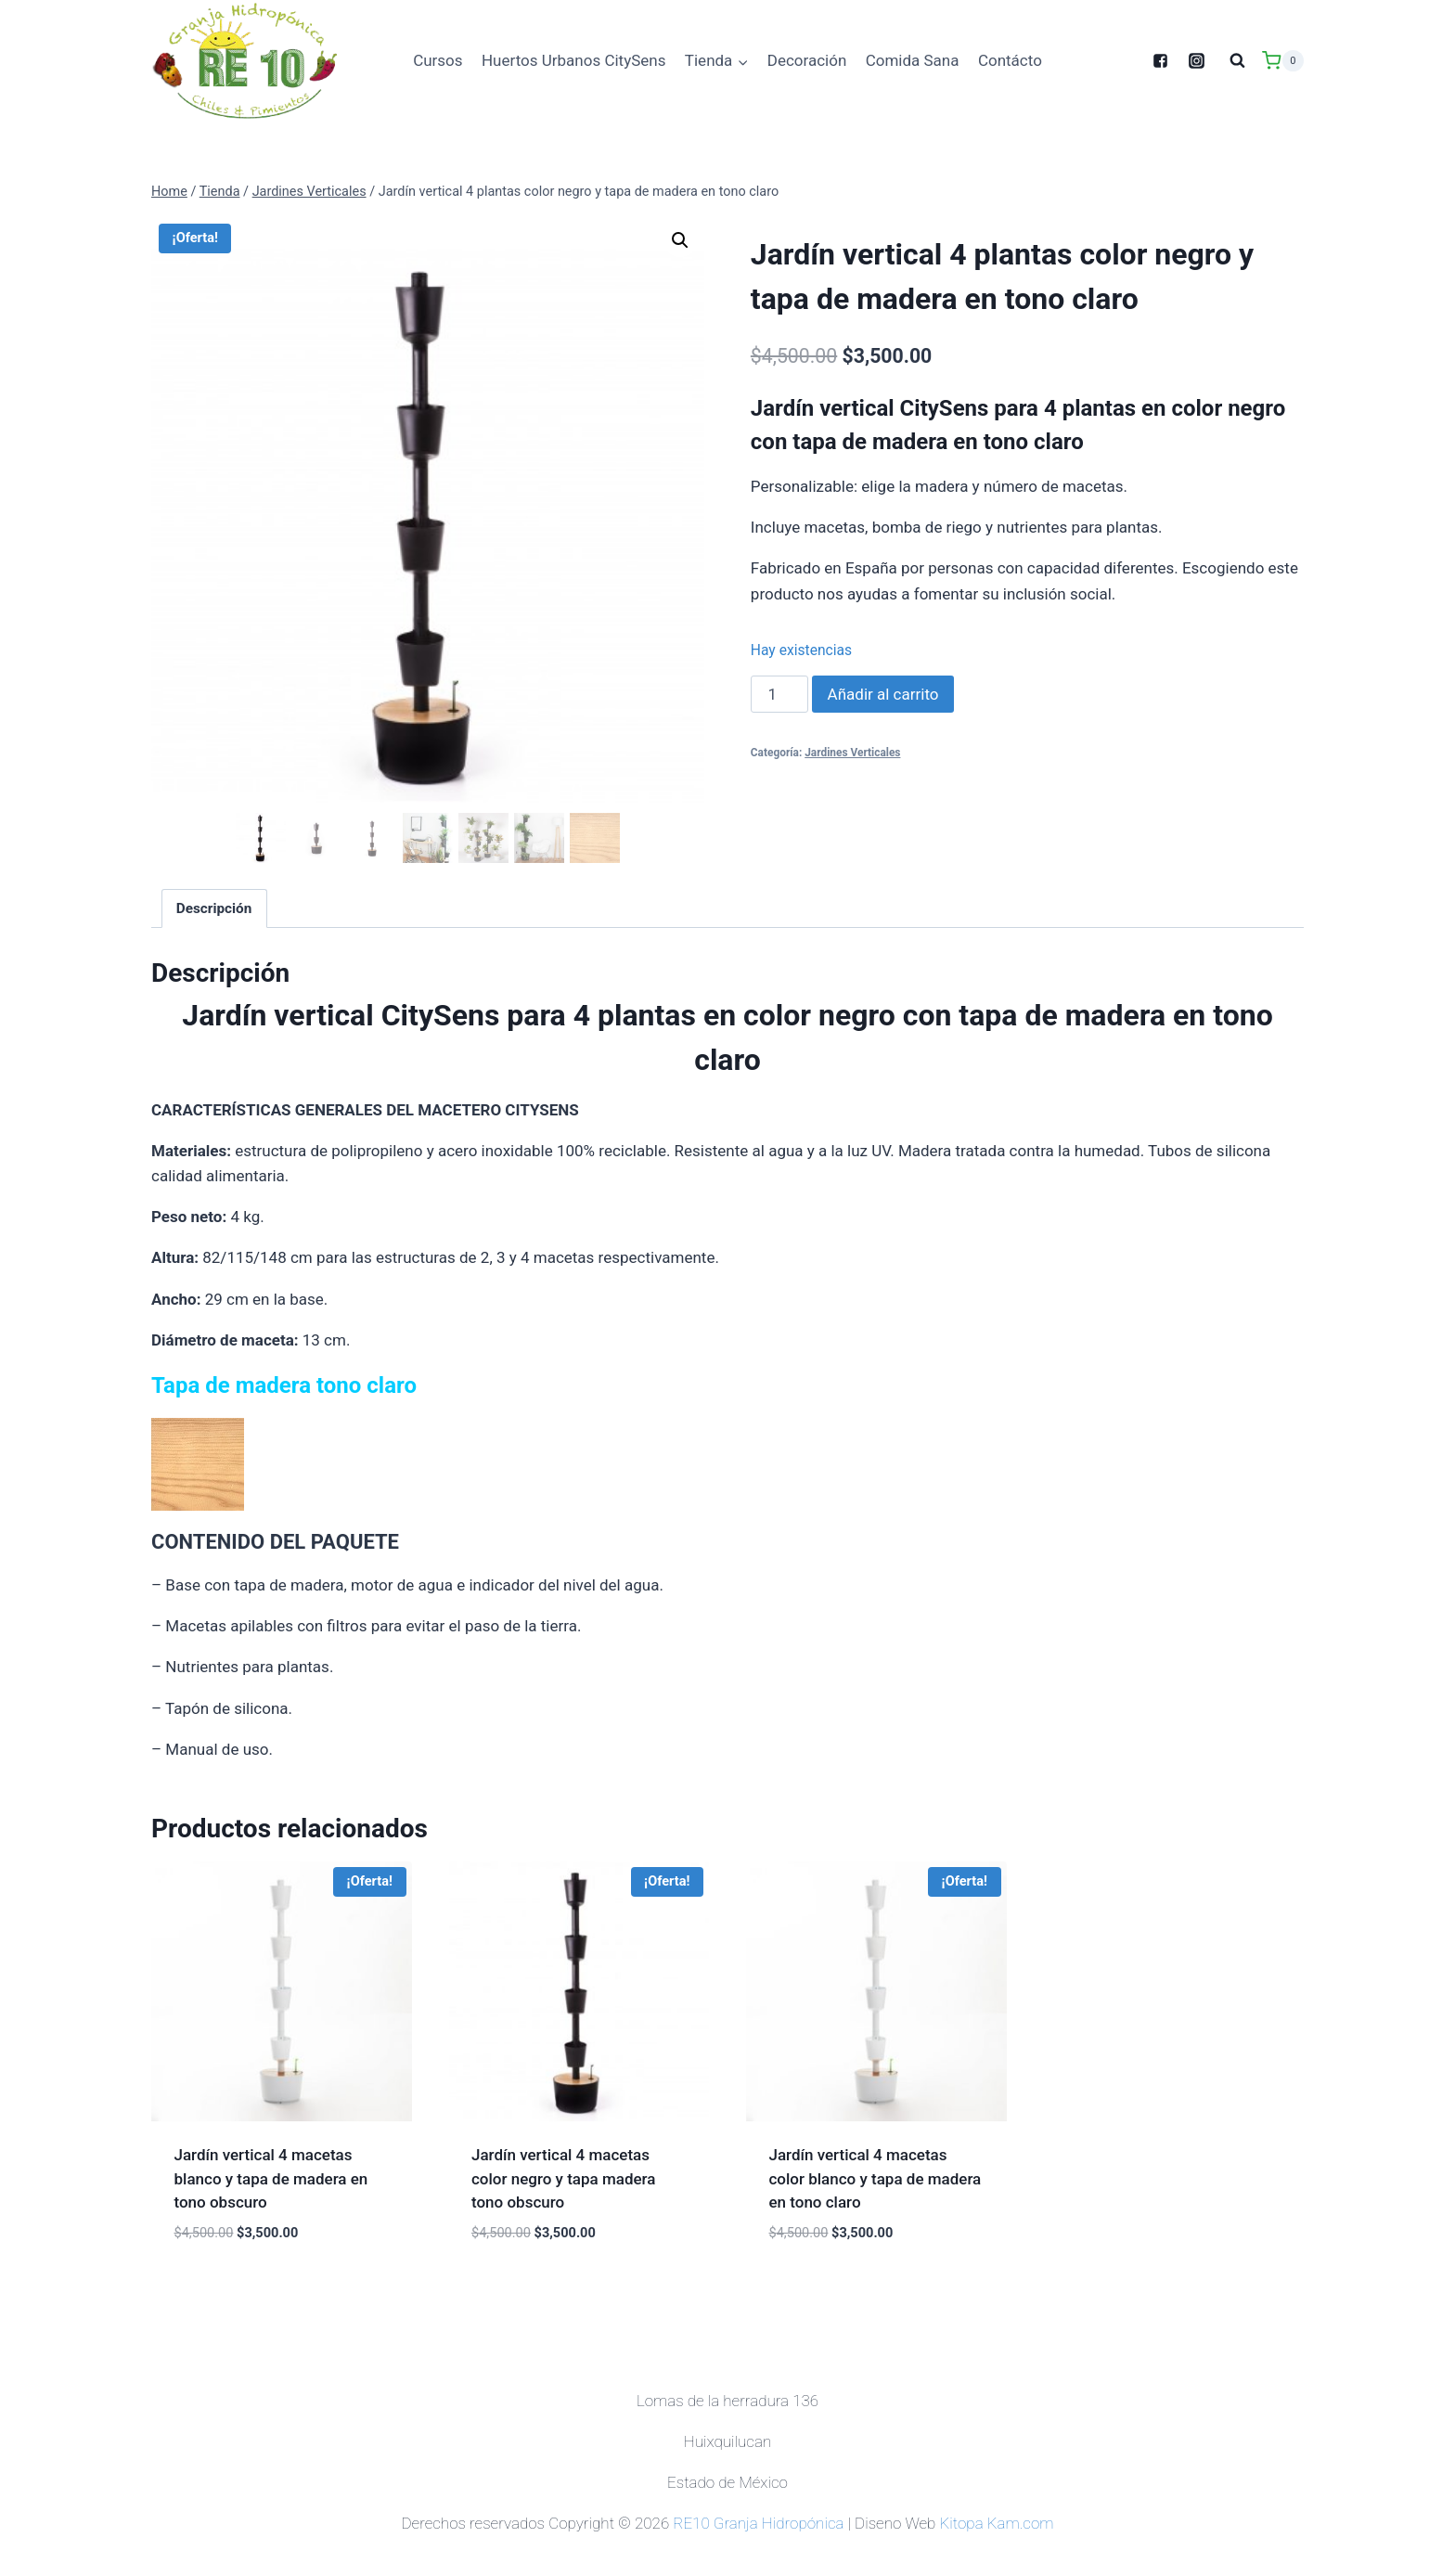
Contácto (1010, 60)
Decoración (807, 60)
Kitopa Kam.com (996, 2519)
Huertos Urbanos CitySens (574, 60)
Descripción (214, 904)
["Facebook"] (1160, 60)
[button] (742, 61)
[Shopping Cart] (1283, 60)
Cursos (437, 60)
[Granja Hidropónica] (244, 61)
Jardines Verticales (852, 752)
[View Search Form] (1237, 60)
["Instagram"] (1196, 60)
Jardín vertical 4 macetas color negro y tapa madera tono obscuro (563, 2175)
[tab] (214, 904)
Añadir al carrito (883, 694)
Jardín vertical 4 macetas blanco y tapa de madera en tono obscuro (271, 2175)
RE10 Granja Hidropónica (758, 2519)
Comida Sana (912, 60)
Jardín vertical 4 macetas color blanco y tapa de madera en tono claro (875, 2175)
